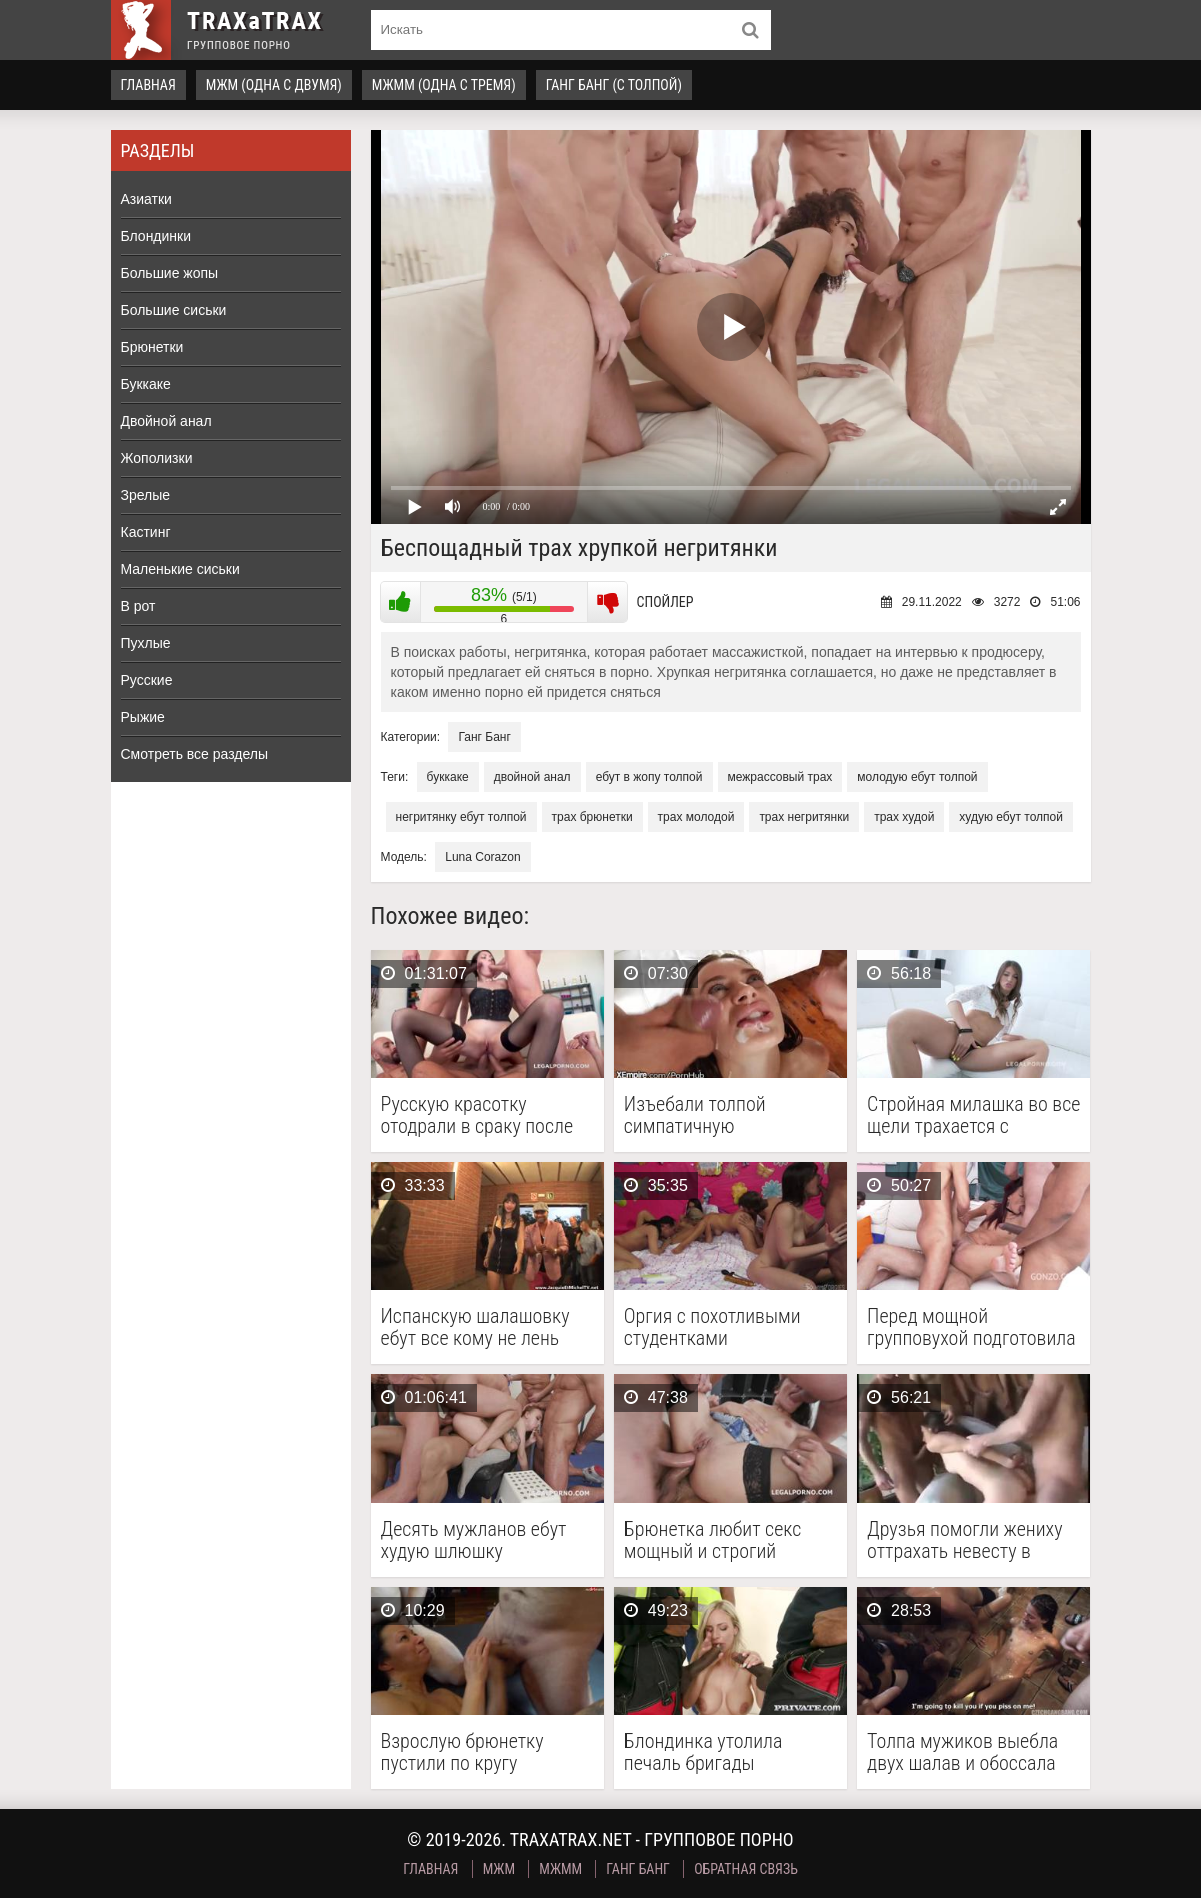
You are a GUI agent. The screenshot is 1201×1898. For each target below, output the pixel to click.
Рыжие (143, 717)
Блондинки (156, 236)
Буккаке (146, 384)
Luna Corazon (482, 857)
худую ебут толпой (1011, 817)
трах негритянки (804, 817)
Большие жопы (170, 273)
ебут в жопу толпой (649, 777)
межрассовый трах (780, 777)
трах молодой (696, 817)
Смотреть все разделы (195, 754)
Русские (147, 680)
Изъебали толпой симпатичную (695, 1115)
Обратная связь (746, 1869)
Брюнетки (152, 347)
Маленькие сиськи (180, 569)
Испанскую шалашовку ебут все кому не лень (475, 1327)
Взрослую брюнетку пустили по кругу (462, 1752)
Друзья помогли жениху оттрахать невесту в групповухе (964, 1540)
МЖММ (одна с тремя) (444, 85)
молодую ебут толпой (917, 777)
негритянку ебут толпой (461, 817)
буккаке (448, 777)
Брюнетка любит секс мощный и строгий (713, 1540)
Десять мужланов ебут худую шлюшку (474, 1540)
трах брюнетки (592, 817)
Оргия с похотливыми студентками (712, 1327)
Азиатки (146, 199)
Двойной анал (166, 421)
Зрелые (146, 495)
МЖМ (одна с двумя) (274, 85)
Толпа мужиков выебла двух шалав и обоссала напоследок (962, 1752)
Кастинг (146, 532)
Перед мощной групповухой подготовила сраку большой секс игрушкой (971, 1327)
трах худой (904, 817)
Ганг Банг (484, 737)
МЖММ (560, 1869)
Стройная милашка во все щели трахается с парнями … (973, 1115)
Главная (148, 85)
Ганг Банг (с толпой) (614, 85)
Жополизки (157, 458)
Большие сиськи (174, 310)
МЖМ (499, 1869)
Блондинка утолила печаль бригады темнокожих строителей (722, 1752)
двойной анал (532, 777)
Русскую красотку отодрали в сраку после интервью (477, 1115)
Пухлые (146, 643)
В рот (138, 606)
